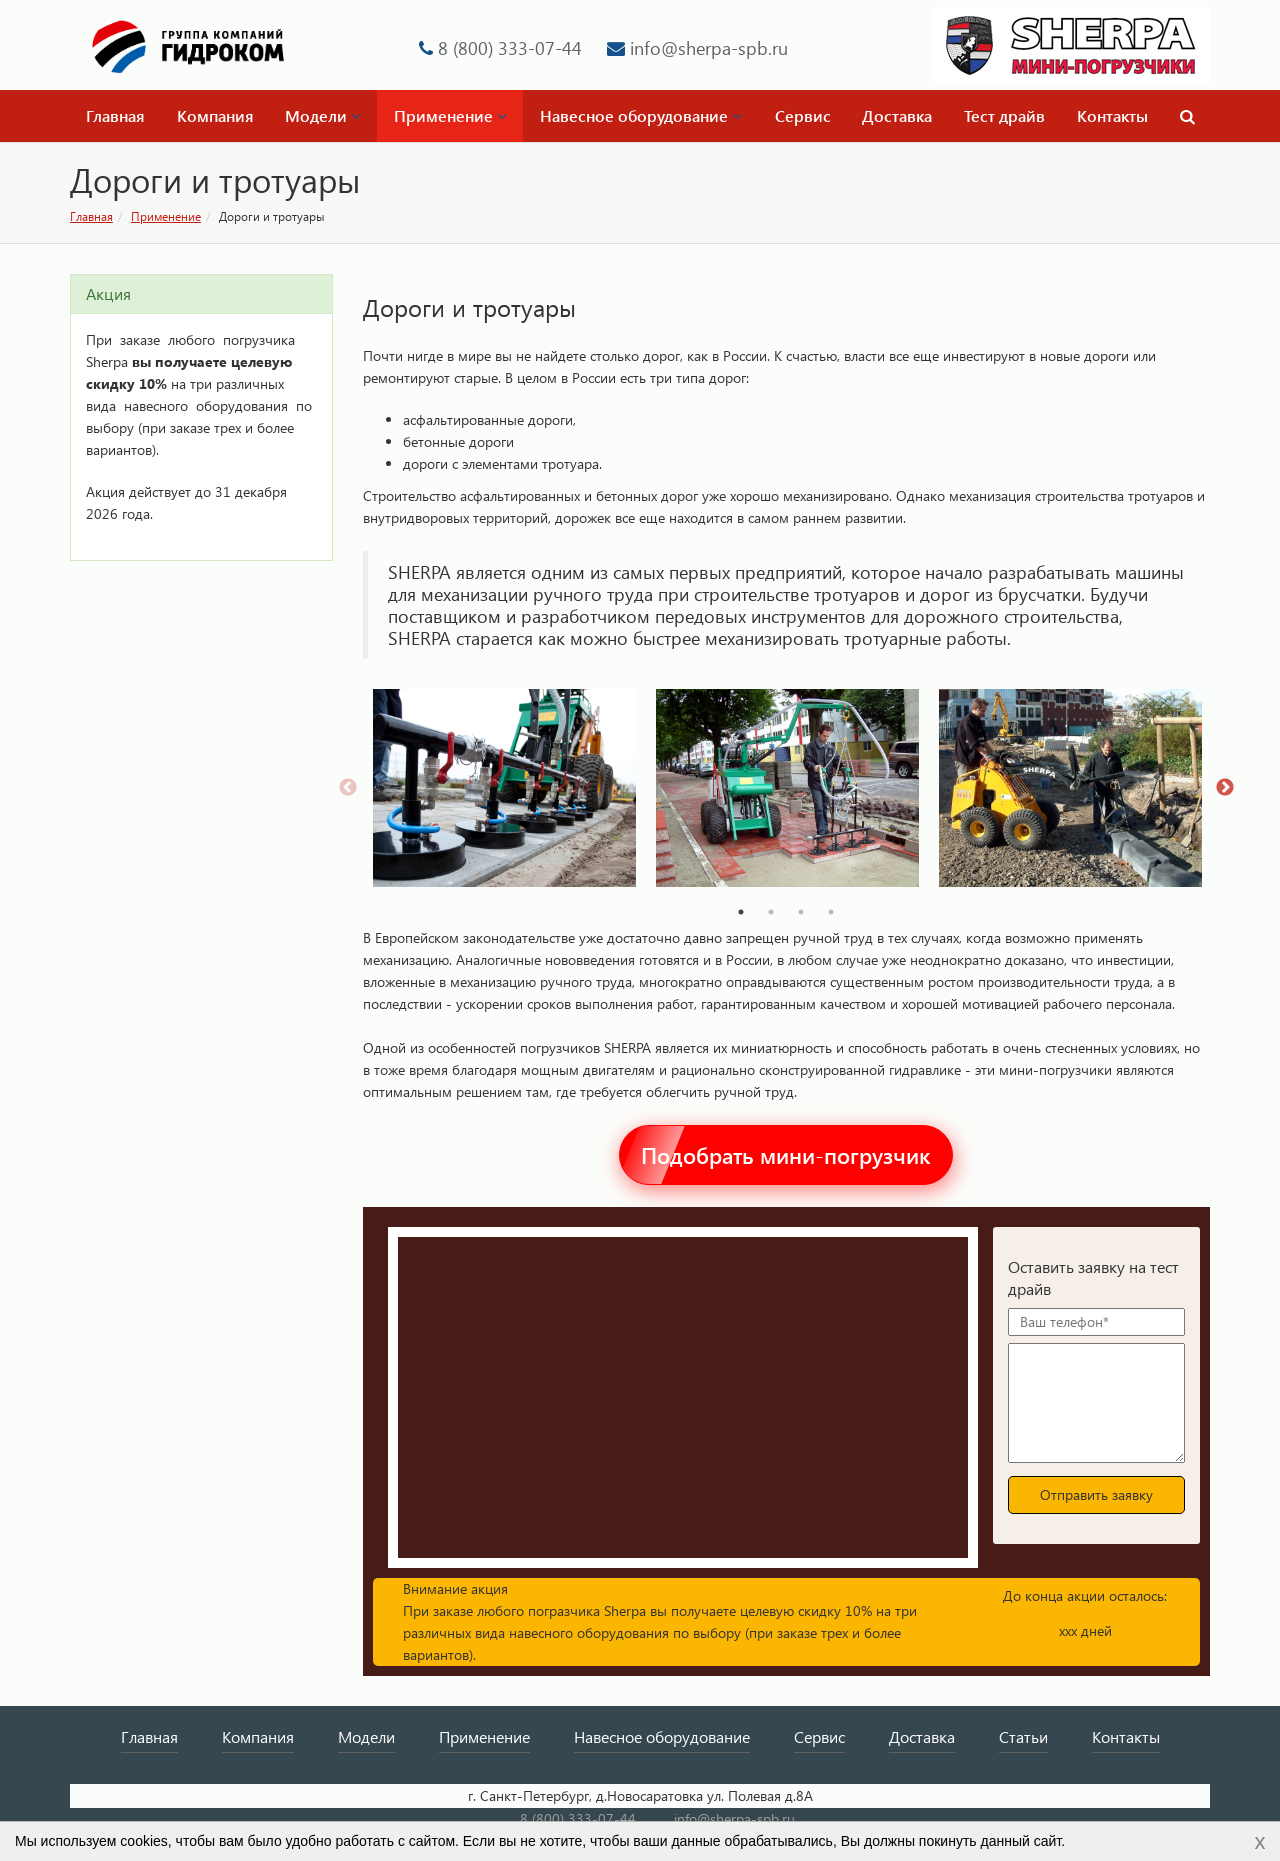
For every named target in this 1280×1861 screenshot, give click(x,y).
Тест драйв (1004, 115)
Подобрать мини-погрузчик (786, 1155)
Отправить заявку (1096, 1494)
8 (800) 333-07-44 (510, 47)
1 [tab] (741, 912)
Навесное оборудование (641, 115)
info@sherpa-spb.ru (709, 47)
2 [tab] (771, 912)
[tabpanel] (504, 787)
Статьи (1023, 1736)
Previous (348, 788)
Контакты (1112, 115)
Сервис (803, 115)
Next (1225, 788)
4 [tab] (831, 912)
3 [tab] (801, 912)
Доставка (897, 115)
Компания (215, 115)
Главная (115, 115)
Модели (323, 115)
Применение (450, 115)
